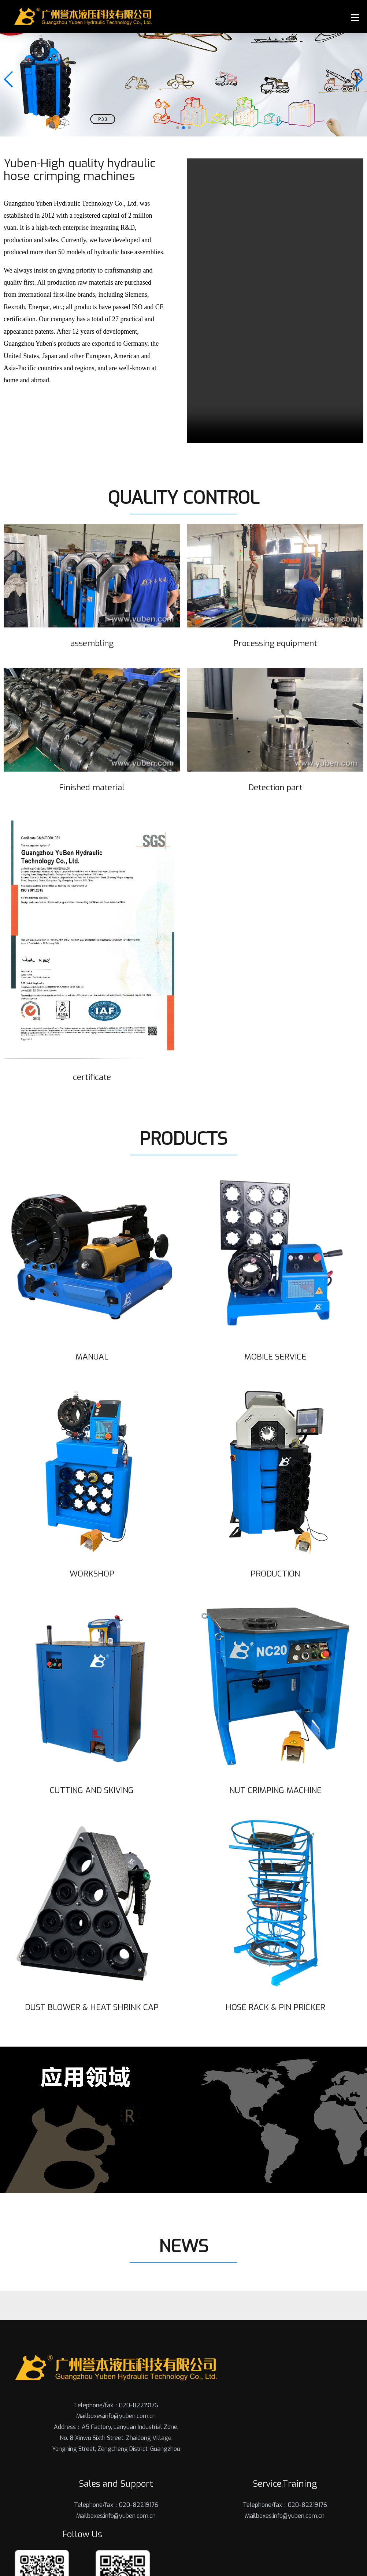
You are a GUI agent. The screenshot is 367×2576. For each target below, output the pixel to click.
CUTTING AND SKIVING (92, 1790)
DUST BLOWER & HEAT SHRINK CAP (92, 2007)
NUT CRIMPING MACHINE (275, 1790)
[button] (177, 127)
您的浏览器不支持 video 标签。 (275, 300)
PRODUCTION (275, 1573)
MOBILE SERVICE (275, 1356)
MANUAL (92, 1356)
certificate (92, 1077)
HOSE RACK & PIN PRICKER (275, 2007)
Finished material (92, 787)
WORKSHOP (92, 1573)
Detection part (275, 787)
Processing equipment (275, 643)
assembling (92, 643)
